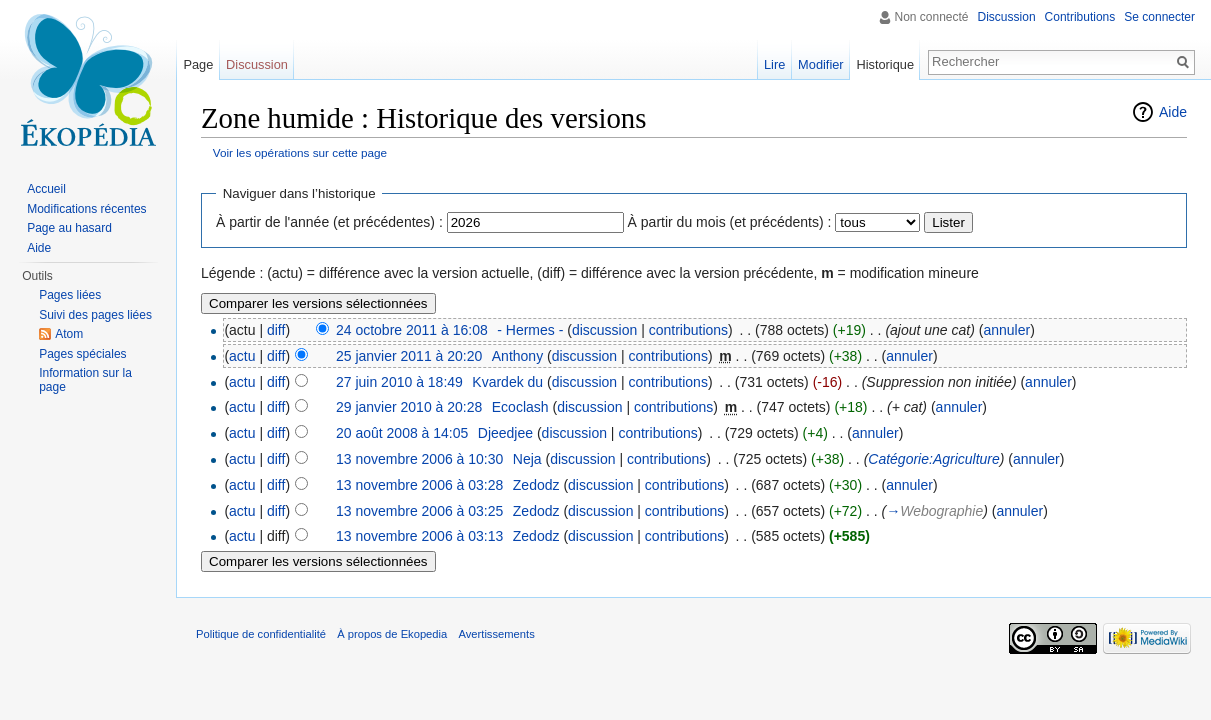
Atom (69, 334)
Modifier (821, 64)
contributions (688, 330)
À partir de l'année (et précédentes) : (329, 222)
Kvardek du (507, 382)
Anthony (517, 356)
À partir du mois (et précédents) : (730, 222)
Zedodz (536, 485)
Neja (527, 459)
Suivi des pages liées (95, 315)
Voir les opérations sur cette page (300, 152)
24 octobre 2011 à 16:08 (412, 330)
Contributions (1080, 17)
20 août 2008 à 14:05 (402, 433)
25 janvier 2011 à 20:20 (409, 356)
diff (276, 330)
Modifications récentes (86, 209)
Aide (1173, 112)
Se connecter (1159, 17)
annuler (1006, 330)
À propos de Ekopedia (392, 634)
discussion (604, 330)
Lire (774, 64)
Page (198, 64)
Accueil (46, 189)
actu (242, 356)
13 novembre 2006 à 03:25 (419, 511)
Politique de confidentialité (261, 634)
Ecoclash (520, 407)
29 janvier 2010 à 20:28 (409, 407)
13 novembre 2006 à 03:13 (419, 536)
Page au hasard (69, 228)
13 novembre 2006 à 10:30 (419, 459)
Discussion (1007, 17)
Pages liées (70, 295)
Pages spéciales (82, 354)
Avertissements (496, 634)
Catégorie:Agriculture (934, 459)
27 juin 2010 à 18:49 (399, 382)
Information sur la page (85, 380)
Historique (885, 64)
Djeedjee (505, 433)
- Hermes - (530, 330)
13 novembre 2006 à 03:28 (419, 485)
